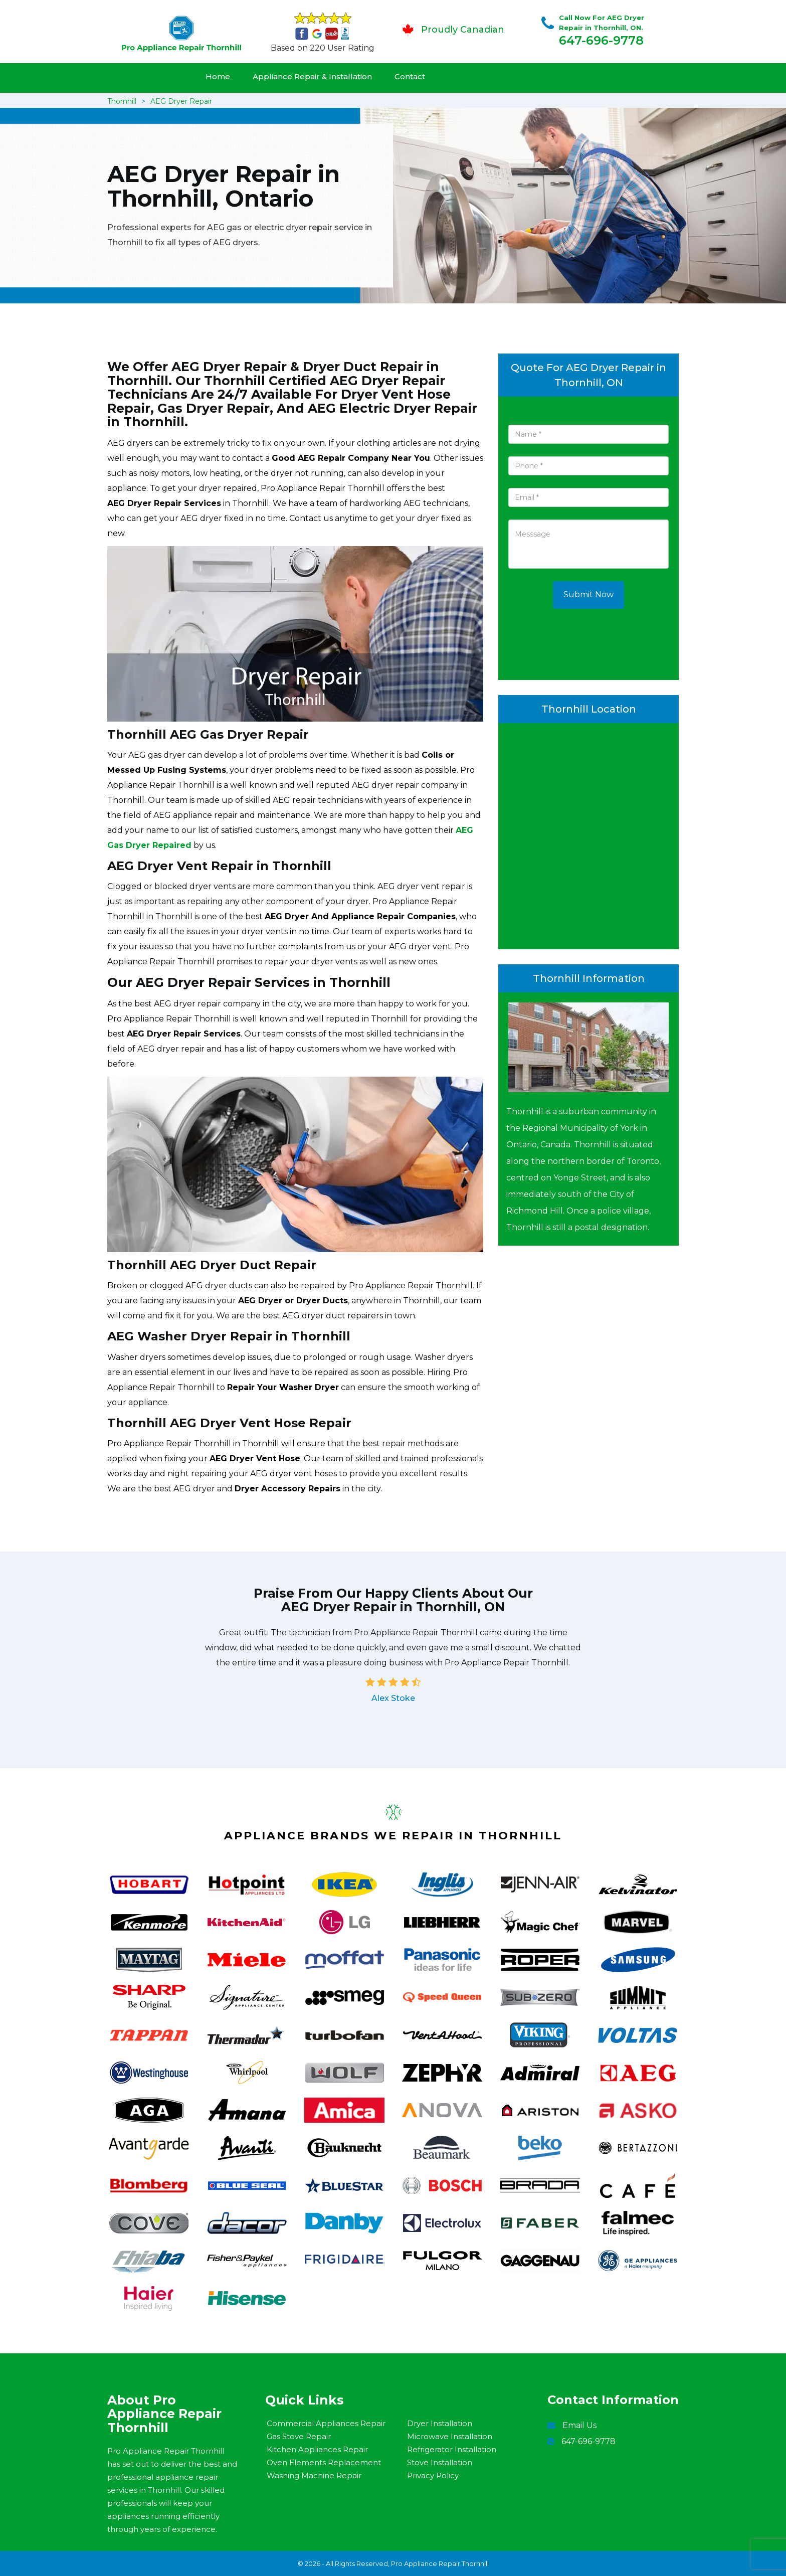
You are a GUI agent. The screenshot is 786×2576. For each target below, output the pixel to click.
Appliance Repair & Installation (312, 76)
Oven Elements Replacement (324, 2462)
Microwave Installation (449, 2436)
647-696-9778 (601, 40)
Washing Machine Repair (314, 2475)
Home (218, 76)
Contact (410, 76)
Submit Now (588, 594)
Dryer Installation (439, 2423)
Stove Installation (439, 2462)
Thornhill (121, 101)
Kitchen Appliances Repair (317, 2449)
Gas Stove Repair (299, 2436)
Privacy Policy (433, 2475)
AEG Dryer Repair (181, 101)
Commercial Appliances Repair (326, 2423)
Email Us (579, 2425)
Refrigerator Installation (451, 2449)
